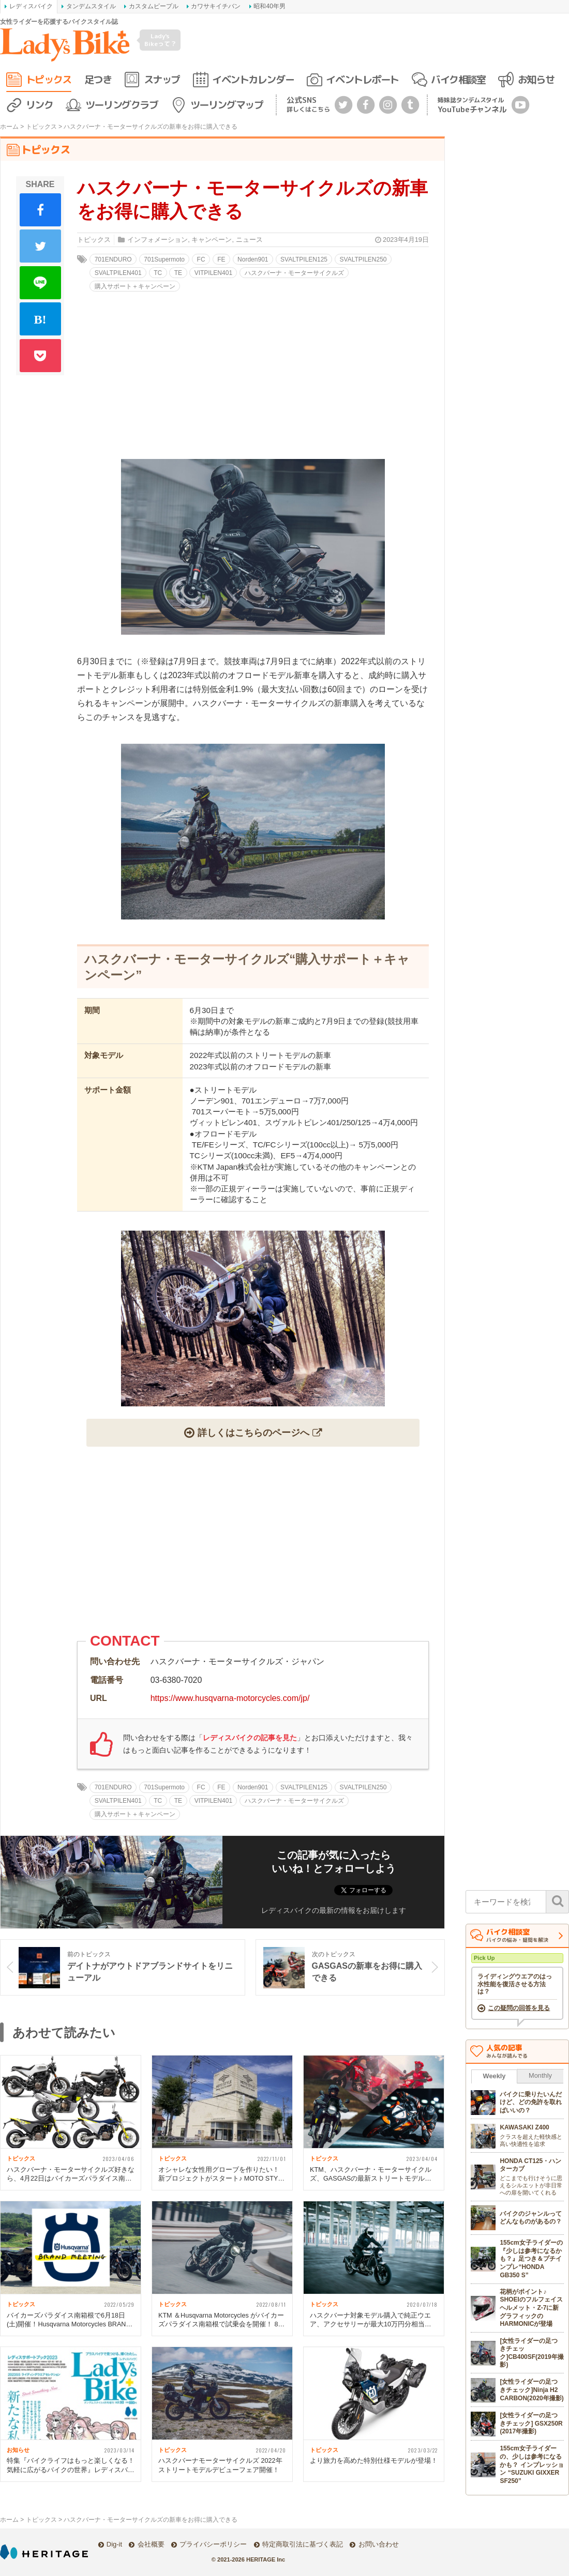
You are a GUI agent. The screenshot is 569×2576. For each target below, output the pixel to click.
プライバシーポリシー (213, 2544)
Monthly (540, 2075)
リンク (39, 105)
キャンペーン (211, 239)
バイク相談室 (458, 79)
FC (201, 259)
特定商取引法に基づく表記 (302, 2544)
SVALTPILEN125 (303, 259)
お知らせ (536, 79)
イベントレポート (362, 79)
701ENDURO (113, 259)
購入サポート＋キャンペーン (135, 286)
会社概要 (151, 2544)
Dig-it (114, 2544)
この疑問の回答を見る (519, 2008)
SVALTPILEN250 (363, 259)
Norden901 (252, 259)
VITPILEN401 (213, 273)
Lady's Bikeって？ (160, 40)
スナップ (162, 79)
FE (221, 259)
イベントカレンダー (253, 79)
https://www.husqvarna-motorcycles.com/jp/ (230, 1698)
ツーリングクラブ (121, 105)
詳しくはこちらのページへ (253, 1432)
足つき (98, 79)
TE (178, 273)
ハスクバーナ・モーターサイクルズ (294, 273)
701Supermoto (164, 259)
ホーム (9, 126)
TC (158, 273)
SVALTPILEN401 (118, 273)
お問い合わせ (378, 2544)
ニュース (249, 239)
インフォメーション (157, 239)
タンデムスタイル (91, 6)
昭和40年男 (269, 6)
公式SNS (308, 104)
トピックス (48, 79)
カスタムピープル (153, 6)
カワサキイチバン (216, 6)
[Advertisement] (253, 1543)
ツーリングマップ (226, 105)
